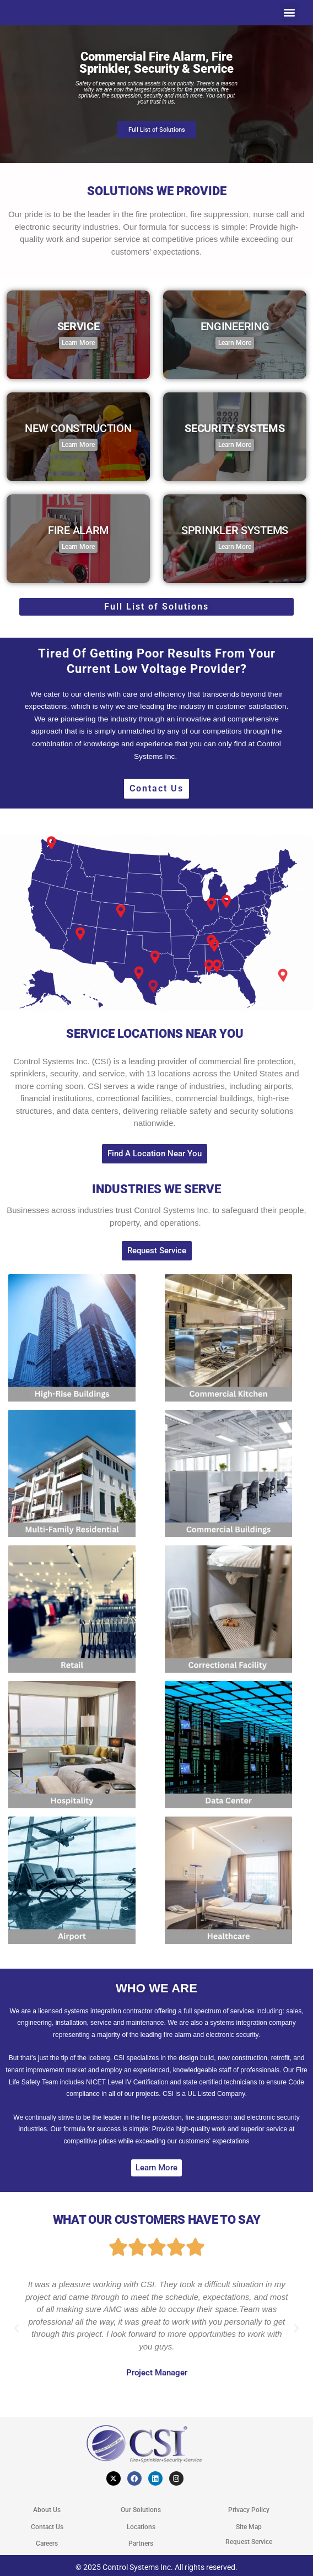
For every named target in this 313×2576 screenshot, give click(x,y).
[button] (289, 12)
